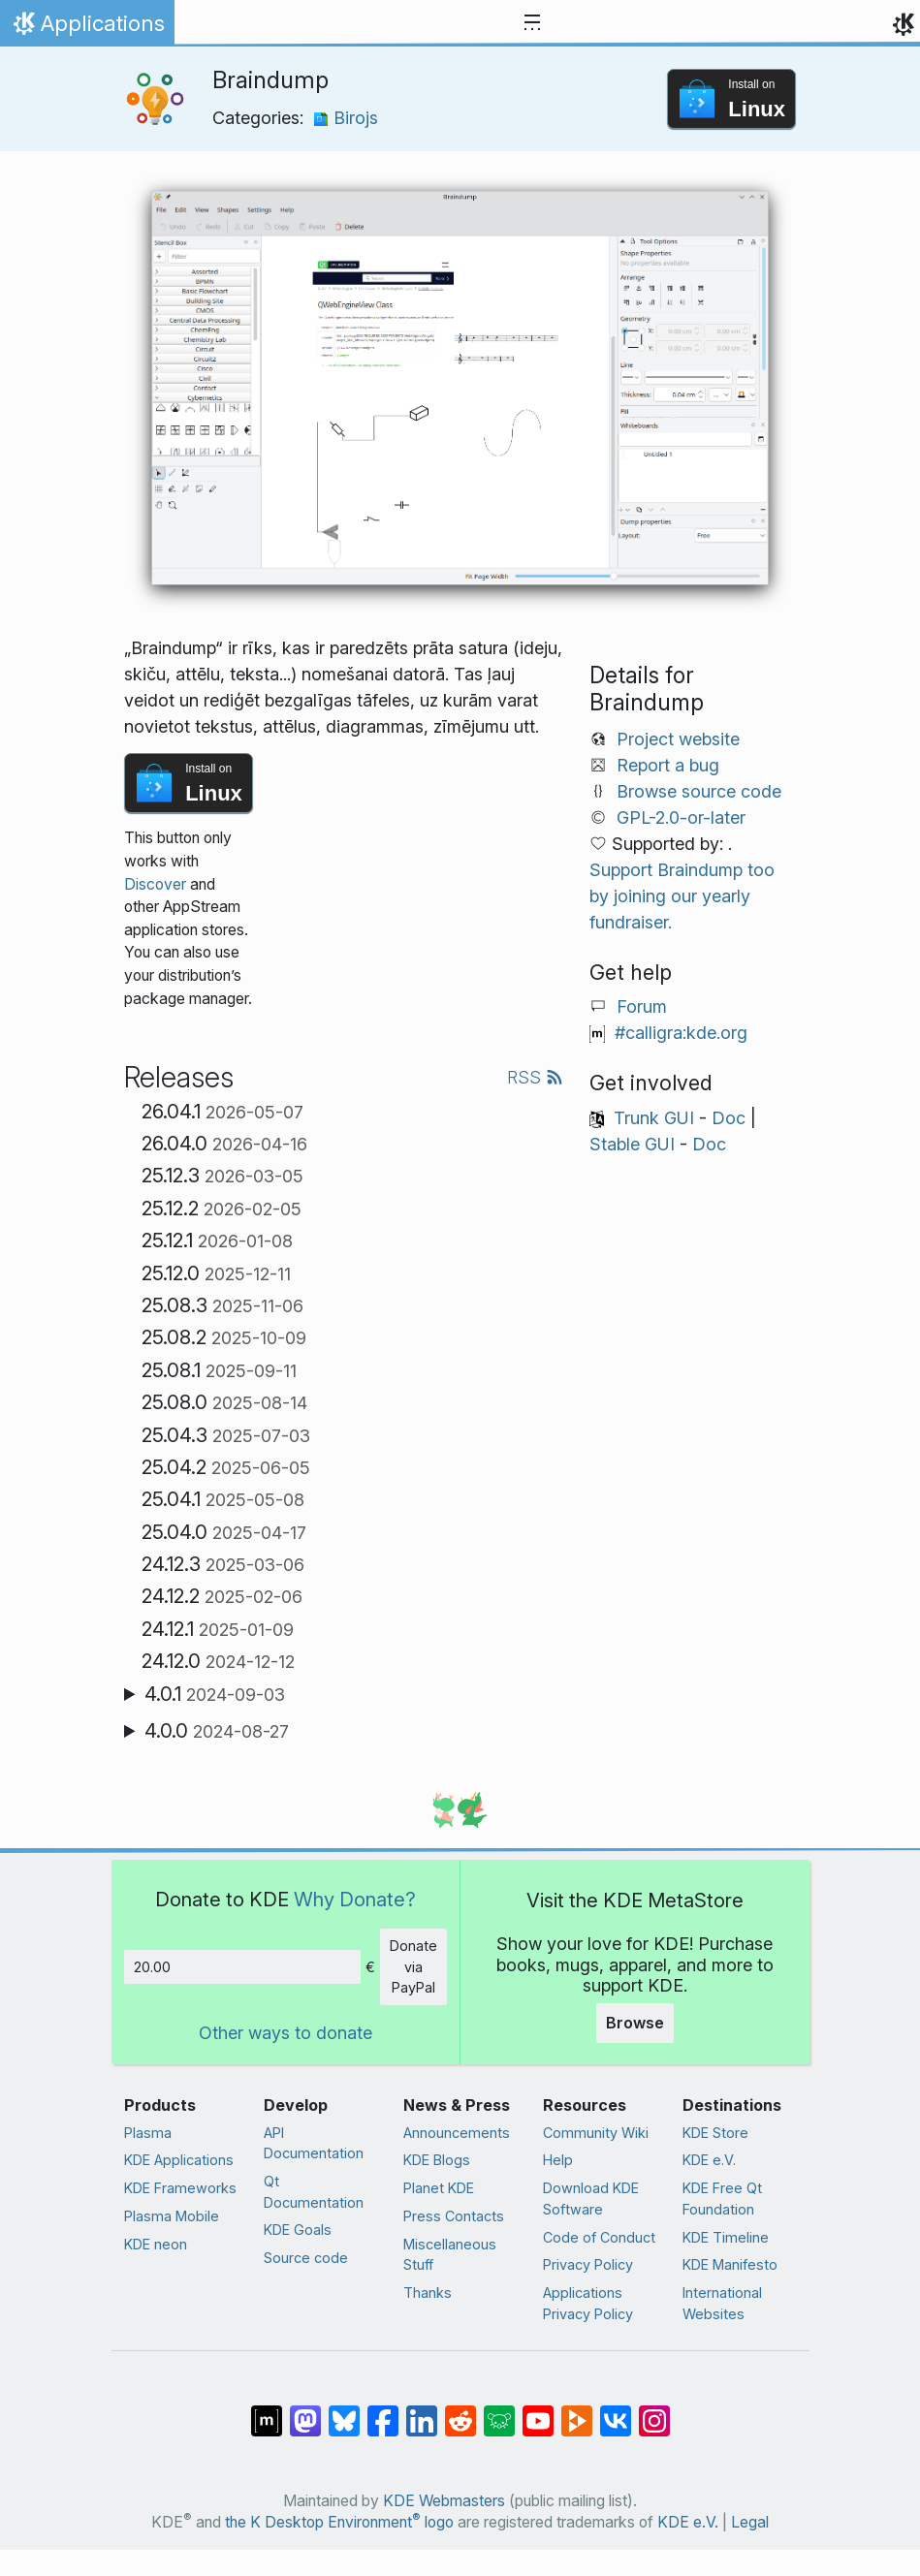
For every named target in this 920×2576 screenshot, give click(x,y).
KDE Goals (298, 2229)
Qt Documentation (314, 2192)
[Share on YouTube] (538, 2410)
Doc (729, 1118)
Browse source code (699, 791)
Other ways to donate (285, 2033)
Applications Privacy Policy (588, 2303)
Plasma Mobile (171, 2216)
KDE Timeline (725, 2237)
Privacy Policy (588, 2264)
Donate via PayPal (413, 1966)
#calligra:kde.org (681, 1032)
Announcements (456, 2132)
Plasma (148, 2132)
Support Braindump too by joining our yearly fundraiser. (682, 896)
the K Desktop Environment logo (339, 2522)
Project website (678, 739)
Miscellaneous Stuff (449, 2255)
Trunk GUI (654, 1118)
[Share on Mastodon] (305, 2410)
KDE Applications (179, 2160)
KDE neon (155, 2244)
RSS (535, 1077)
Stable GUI (632, 1144)
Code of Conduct (599, 2237)
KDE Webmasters (444, 2501)
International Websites (722, 2303)
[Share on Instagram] (654, 2410)
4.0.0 (216, 1731)
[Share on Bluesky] (344, 2410)
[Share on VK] (615, 2410)
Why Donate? (355, 1899)
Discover (155, 884)
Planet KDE (438, 2188)
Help (558, 2160)
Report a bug (668, 765)
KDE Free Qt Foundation (722, 2198)
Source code (306, 2257)
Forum (642, 1006)
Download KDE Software (591, 2198)
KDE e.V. (709, 2160)
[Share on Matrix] (266, 2410)
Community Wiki (596, 2132)
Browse (635, 2022)
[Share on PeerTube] (576, 2410)
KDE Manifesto (729, 2264)
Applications (87, 28)
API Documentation (314, 2143)
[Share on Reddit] (460, 2410)
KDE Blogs (436, 2160)
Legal (750, 2522)
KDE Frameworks (180, 2188)
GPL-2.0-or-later (681, 817)
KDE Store (715, 2132)
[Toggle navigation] (532, 23)
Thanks (427, 2292)
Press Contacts (453, 2216)
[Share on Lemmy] (499, 2410)
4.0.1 (214, 1694)
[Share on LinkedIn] (421, 2410)
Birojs (345, 118)
